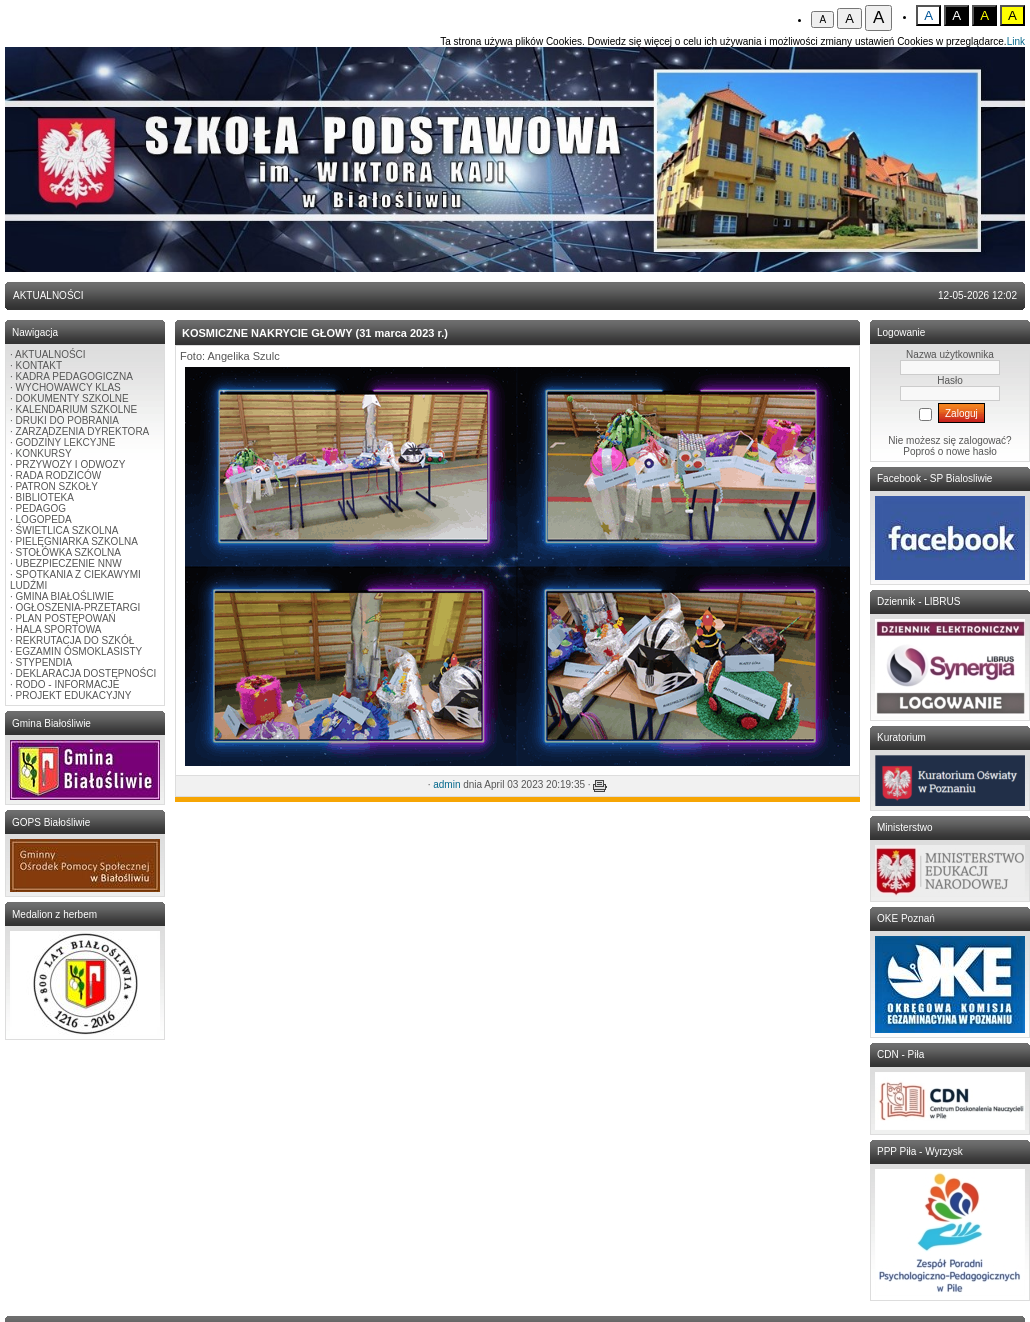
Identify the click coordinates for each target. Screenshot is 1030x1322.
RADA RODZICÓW (59, 475)
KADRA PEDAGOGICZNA (74, 376)
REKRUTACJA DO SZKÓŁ (75, 640)
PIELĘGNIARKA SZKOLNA (77, 541)
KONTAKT (39, 365)
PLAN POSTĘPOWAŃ (66, 618)
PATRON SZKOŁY (57, 486)
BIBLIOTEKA (45, 497)
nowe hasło (971, 451)
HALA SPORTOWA (59, 629)
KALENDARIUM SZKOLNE (77, 409)
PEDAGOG (41, 508)
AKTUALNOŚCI (50, 354)
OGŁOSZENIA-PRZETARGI (78, 607)
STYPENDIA (44, 662)
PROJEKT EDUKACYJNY (74, 695)
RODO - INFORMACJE (68, 684)
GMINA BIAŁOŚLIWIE (65, 596)
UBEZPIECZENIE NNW (69, 563)
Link (1016, 41)
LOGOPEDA (44, 519)
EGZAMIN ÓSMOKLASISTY (79, 651)
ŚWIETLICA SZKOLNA (67, 530)
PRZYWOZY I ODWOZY (71, 464)
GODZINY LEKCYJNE (66, 442)
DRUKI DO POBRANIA (67, 420)
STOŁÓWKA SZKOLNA (68, 552)
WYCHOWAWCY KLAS (68, 387)
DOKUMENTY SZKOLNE (72, 398)
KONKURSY (44, 453)
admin (446, 784)
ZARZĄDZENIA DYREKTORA (83, 431)
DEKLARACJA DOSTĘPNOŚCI (86, 673)
